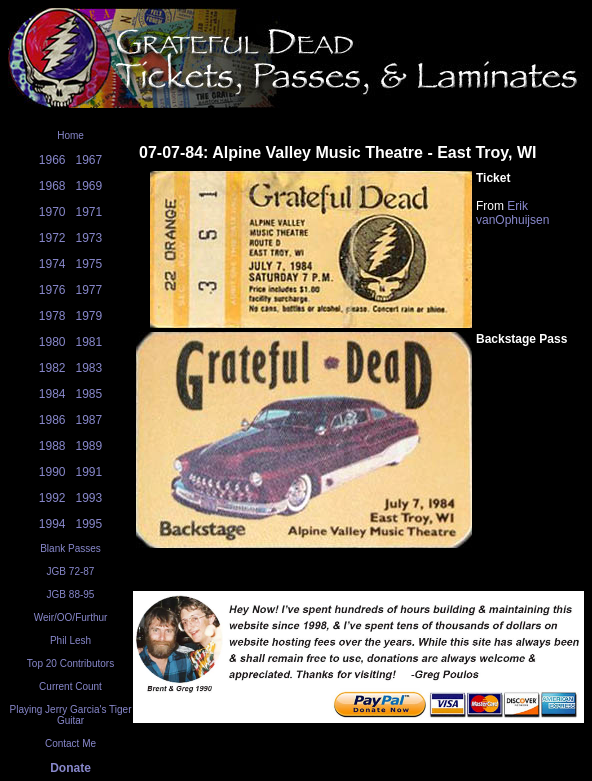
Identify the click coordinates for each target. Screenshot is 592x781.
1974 (52, 264)
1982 (52, 368)
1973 (89, 238)
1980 (52, 342)
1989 (89, 446)
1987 (89, 420)
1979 (89, 316)
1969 (89, 186)
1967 (89, 160)
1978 (52, 316)
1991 (89, 472)
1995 (89, 524)
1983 (89, 368)
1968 (52, 186)
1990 (52, 472)
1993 (89, 498)
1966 (52, 160)
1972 (52, 238)
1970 (52, 212)
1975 (89, 264)
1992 (52, 498)
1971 (89, 212)
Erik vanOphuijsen (512, 213)
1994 (52, 524)
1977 (89, 290)
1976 (52, 290)
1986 (52, 420)
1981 (89, 342)
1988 (52, 446)
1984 (52, 394)
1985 (89, 394)
